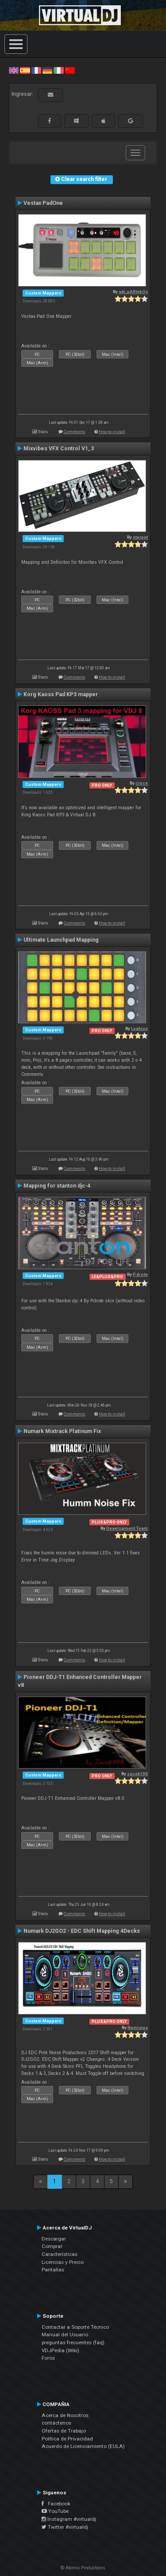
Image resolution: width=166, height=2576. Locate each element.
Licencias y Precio (63, 2262)
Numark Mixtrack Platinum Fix (62, 1431)
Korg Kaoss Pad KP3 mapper (60, 694)
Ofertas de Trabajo (64, 2431)
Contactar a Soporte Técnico (75, 2327)
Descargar (54, 2239)
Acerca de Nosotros (65, 2415)
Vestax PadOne (43, 203)
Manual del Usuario (65, 2334)
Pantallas (53, 2270)
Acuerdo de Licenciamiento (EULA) (83, 2446)
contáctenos (56, 2423)
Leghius (139, 1028)
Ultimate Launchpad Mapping (61, 940)
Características (59, 2254)
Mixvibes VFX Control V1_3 (58, 448)
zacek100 (137, 1773)
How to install (112, 431)
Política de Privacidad (67, 2439)
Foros (48, 2358)
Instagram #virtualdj (69, 2519)
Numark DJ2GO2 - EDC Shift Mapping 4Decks (81, 1931)
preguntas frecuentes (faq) (73, 2342)
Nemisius (137, 2027)
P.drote (140, 1274)
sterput (140, 537)
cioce (141, 783)
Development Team (127, 1528)
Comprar (52, 2246)
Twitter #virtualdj (65, 2527)
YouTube (55, 2511)
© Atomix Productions (83, 2568)
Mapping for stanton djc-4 (56, 1186)
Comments (74, 431)
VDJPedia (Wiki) (60, 2350)
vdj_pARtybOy (133, 291)
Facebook (56, 2504)
